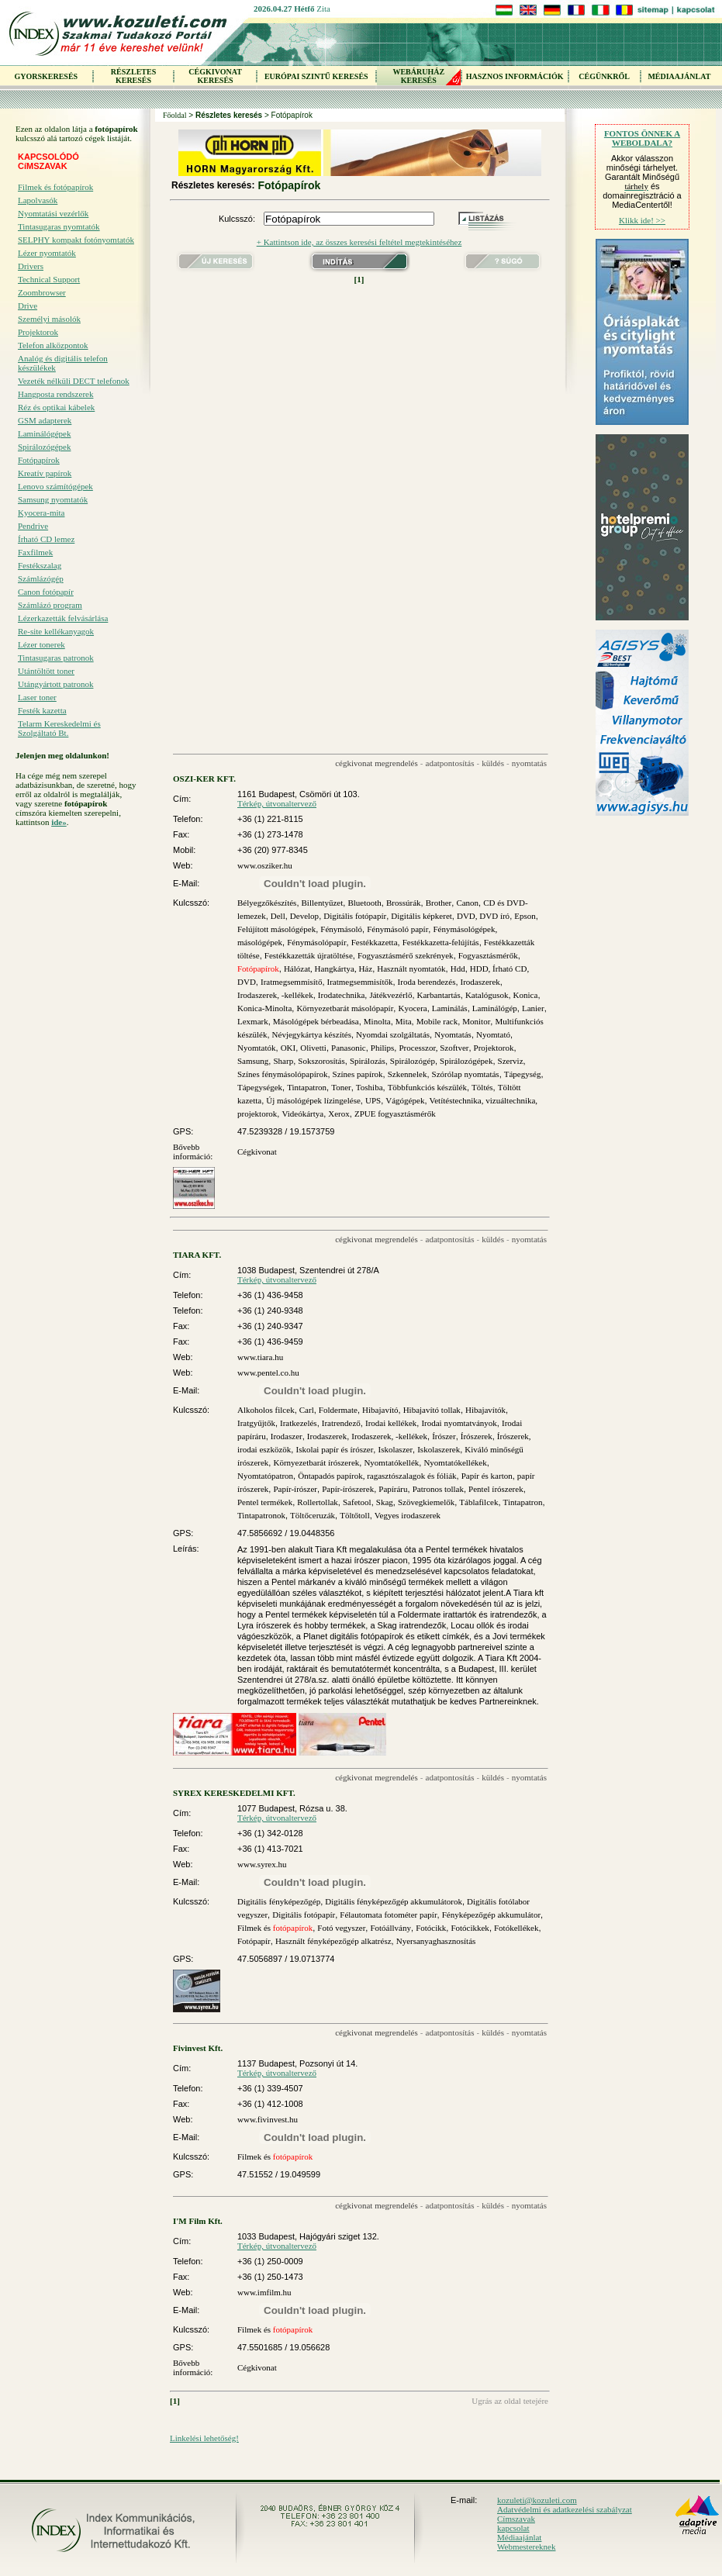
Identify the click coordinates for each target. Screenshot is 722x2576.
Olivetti (313, 1047)
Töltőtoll (355, 1515)
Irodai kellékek (390, 1423)
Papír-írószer (295, 1488)
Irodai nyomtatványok (458, 1423)
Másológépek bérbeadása (316, 1021)
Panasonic (348, 1047)
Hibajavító (380, 1409)
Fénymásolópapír (316, 942)
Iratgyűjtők (256, 1423)
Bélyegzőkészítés (266, 902)
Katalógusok (487, 995)
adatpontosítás (450, 763)
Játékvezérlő (390, 995)
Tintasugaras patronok (56, 657)
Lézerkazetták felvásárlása (63, 618)
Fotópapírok (39, 459)
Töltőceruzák (312, 1515)
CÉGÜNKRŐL (604, 76)
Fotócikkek (470, 1927)
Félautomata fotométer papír (388, 1914)
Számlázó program (50, 604)
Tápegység (522, 1074)
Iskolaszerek (438, 1449)
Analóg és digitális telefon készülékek (63, 363)
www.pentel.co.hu (268, 1372)
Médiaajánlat (519, 2537)
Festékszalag (39, 565)
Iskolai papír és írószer (334, 1449)
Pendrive (33, 525)
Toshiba (369, 1087)
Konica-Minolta (264, 1008)
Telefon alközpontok (53, 345)
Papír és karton (487, 1475)
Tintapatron (306, 1087)
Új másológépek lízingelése (313, 1100)
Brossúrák (403, 902)
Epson (525, 915)
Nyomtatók (256, 1047)
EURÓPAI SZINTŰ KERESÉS (316, 76)
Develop (304, 915)
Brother (439, 902)
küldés (493, 763)
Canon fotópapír (46, 591)
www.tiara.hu (260, 1357)
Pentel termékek (264, 1502)
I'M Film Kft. (198, 2221)
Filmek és (275, 1927)
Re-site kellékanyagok (56, 631)
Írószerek (476, 1436)
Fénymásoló (341, 929)
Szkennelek (407, 1074)
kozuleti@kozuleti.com (537, 2500)
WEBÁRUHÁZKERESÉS (418, 76)
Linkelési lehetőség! (204, 2438)
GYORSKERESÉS (46, 76)
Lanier (533, 1008)
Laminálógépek (44, 433)
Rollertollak (317, 1502)
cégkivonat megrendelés (376, 763)
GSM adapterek (44, 420)
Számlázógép (41, 578)
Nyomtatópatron (265, 1475)
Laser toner (37, 697)
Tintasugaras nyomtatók (59, 226)
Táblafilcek (478, 1502)
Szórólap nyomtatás (465, 1074)
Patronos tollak (438, 1488)
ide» (59, 822)
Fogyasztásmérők (488, 955)
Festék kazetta (42, 710)
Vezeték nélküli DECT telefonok (74, 380)
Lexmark (252, 1021)
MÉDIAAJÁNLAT (679, 76)
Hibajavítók (485, 1409)
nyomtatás (529, 763)
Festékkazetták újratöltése (308, 955)
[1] (359, 279)
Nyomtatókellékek (454, 1462)
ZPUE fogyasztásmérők (395, 1113)
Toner (341, 1087)
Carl (306, 1409)
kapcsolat (513, 2528)
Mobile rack (437, 1021)
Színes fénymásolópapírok (282, 1074)
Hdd (458, 968)
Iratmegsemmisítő (291, 981)
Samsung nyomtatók (53, 499)
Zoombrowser (42, 292)
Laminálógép (494, 1008)
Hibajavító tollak (432, 1409)
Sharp (283, 1060)
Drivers (30, 266)
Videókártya (302, 1113)
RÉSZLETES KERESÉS (133, 76)
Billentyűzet (323, 902)
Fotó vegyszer (341, 1927)
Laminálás (450, 1008)
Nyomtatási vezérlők (53, 213)
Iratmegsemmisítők (360, 981)
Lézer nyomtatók (47, 252)
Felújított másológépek (276, 929)
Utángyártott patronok (55, 684)
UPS (373, 1100)
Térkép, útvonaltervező (276, 803)
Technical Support (49, 279)
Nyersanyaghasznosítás (436, 1941)
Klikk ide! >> (642, 220)
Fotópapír (254, 1941)
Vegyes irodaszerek (407, 1515)
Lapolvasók (37, 200)
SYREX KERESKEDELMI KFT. (234, 1792)
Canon (467, 902)
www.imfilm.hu (264, 2292)
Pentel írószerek (495, 1488)
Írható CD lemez (46, 539)
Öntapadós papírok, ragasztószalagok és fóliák (377, 1475)
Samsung (252, 1060)
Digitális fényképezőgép (278, 1901)
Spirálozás (367, 1060)
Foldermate (338, 1409)
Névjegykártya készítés (311, 1034)
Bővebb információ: (192, 1151)
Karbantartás (439, 995)
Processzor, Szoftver (433, 1047)
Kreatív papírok (44, 473)
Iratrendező (341, 1423)
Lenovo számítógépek (55, 486)
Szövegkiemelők (426, 1502)
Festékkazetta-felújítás (440, 942)
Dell (278, 915)
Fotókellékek (516, 1927)
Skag (384, 1502)
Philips (383, 1047)
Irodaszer (286, 1436)
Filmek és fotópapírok (55, 187)
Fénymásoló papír (397, 929)
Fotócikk (431, 1927)
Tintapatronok (261, 1515)
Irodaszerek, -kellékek (275, 995)
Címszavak (516, 2518)
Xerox (339, 1113)
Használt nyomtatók (411, 968)
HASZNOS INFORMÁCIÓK (515, 76)
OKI (288, 1047)
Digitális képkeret (421, 915)
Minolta (377, 1021)
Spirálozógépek (44, 446)
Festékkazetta (374, 942)
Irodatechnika (341, 995)
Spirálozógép (412, 1060)
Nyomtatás (453, 1034)
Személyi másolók (49, 318)
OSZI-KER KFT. (204, 778)
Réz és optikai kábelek (56, 407)
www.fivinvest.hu (267, 2119)
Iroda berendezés (427, 981)
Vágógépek (404, 1100)
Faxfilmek (35, 552)
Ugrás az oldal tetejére (510, 2400)
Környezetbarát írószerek (316, 1462)
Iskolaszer (395, 1449)
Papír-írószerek (348, 1488)
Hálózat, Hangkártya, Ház (328, 968)
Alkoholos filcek (266, 1409)
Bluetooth (364, 902)
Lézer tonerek (41, 644)
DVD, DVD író (483, 915)
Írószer (444, 1436)
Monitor (476, 1021)
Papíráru (392, 1488)
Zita (323, 8)
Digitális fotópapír (354, 915)
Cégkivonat (257, 1151)
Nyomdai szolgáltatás (393, 1034)
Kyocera (412, 1008)
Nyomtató (493, 1034)
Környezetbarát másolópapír (344, 1008)
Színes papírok (358, 1074)
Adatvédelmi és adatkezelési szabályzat (564, 2509)
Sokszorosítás (321, 1060)
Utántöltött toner (46, 670)
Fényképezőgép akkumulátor (491, 1914)
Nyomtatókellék (391, 1462)
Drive (27, 305)
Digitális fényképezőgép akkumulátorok (393, 1901)
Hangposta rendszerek (55, 394)
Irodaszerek (480, 981)
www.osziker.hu (264, 865)
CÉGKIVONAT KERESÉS (215, 76)
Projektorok (38, 332)
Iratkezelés (298, 1423)
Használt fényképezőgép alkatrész (333, 1941)
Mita (404, 1021)
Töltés (482, 1087)
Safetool (357, 1502)
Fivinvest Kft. (198, 2048)
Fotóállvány (390, 1927)
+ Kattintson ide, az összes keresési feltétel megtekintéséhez (359, 242)
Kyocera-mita (41, 512)
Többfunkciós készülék (427, 1087)
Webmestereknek (526, 2546)
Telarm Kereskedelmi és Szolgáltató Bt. (59, 728)
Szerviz (510, 1060)
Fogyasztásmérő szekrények (406, 955)
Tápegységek (259, 1087)
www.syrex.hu (261, 1864)
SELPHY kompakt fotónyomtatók (76, 239)
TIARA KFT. (197, 1254)
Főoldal (175, 115)
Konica (525, 995)
